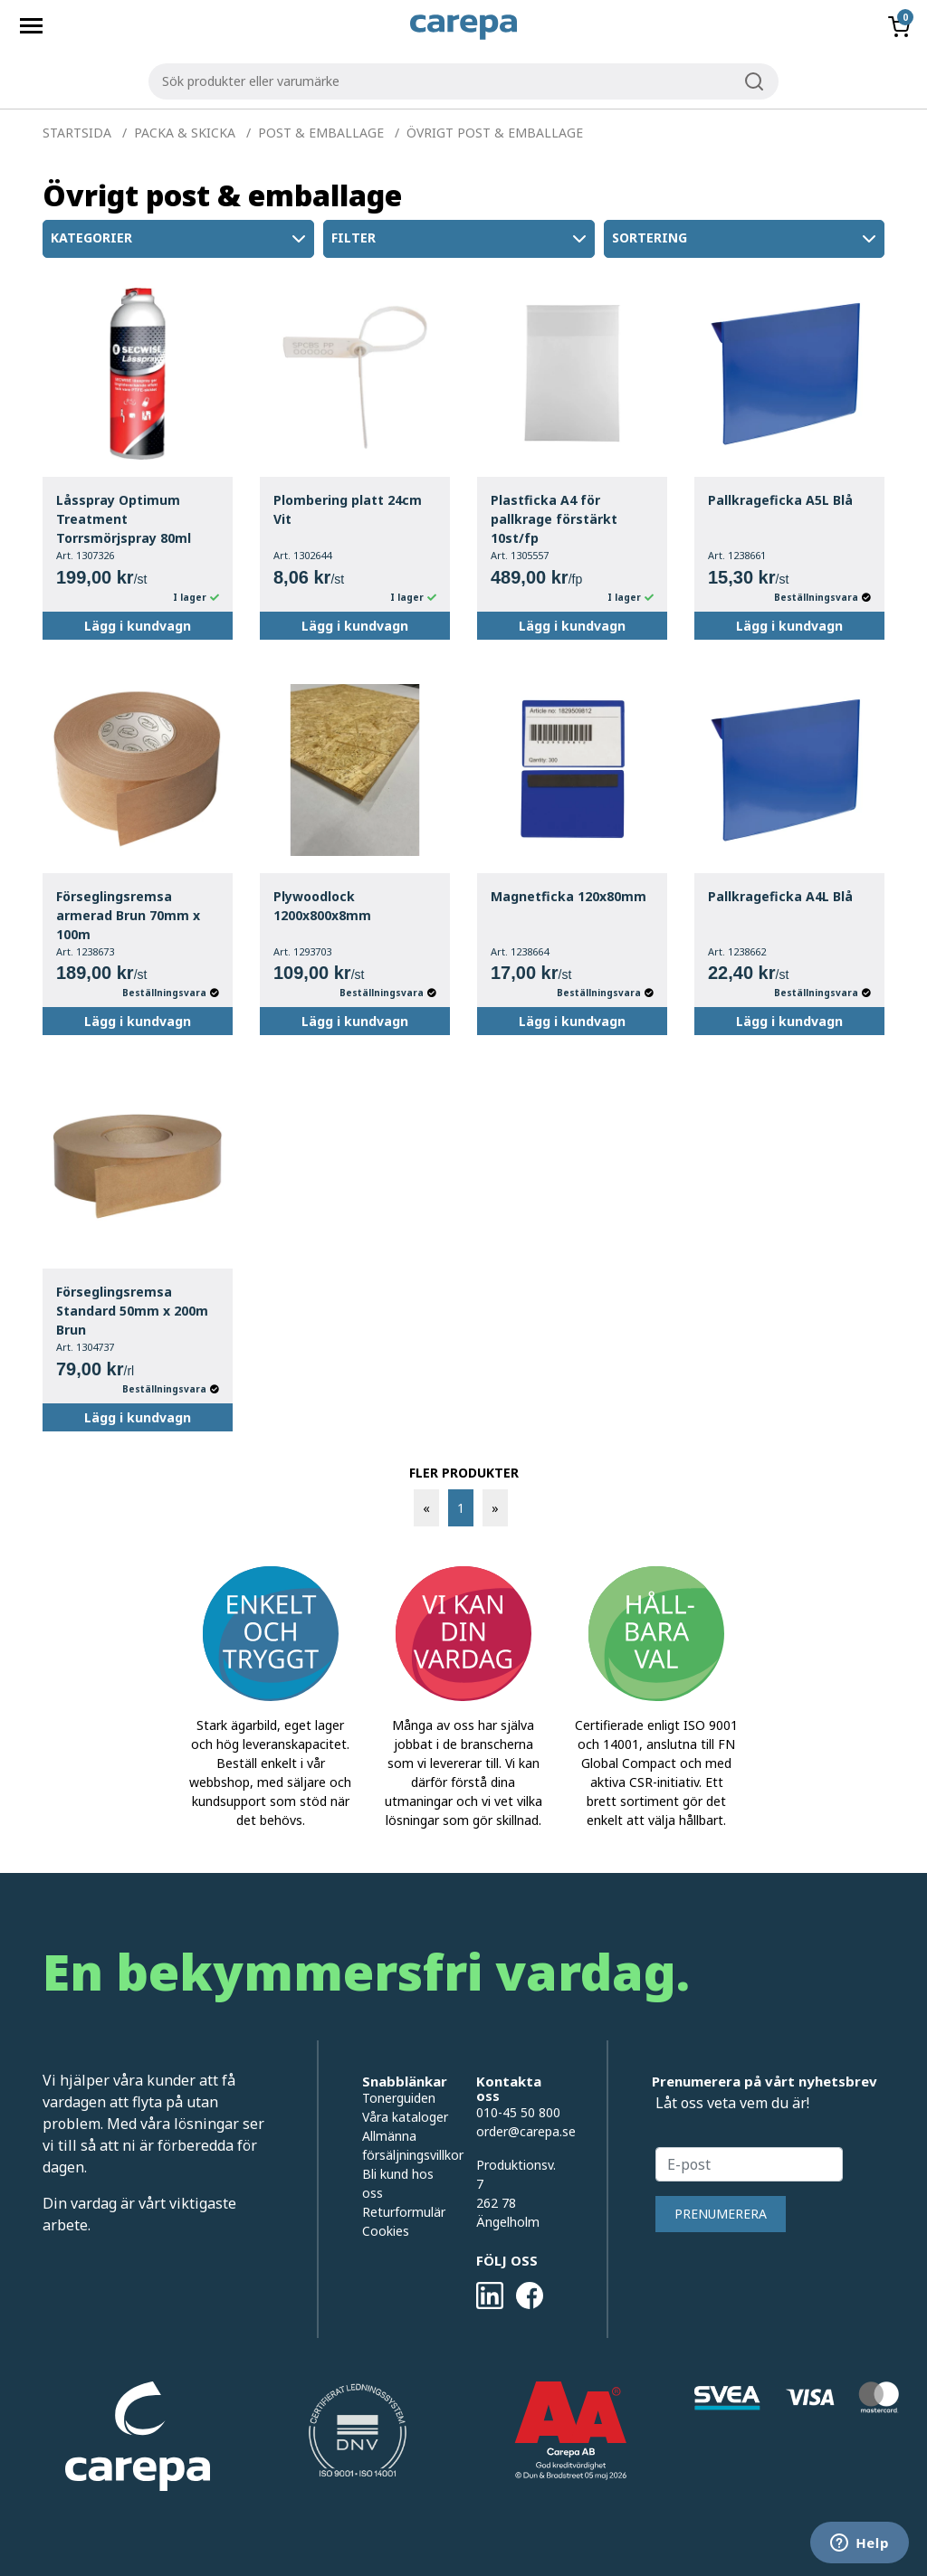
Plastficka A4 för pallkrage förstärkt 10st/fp (554, 519)
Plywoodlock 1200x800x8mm (322, 906)
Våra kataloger (405, 2116)
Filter (460, 239)
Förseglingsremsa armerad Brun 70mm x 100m (128, 915)
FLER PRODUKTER (464, 1472)
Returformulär (403, 2211)
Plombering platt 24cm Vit (347, 509)
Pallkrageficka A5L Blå (780, 500)
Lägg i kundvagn (137, 625)
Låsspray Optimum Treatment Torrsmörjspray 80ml (123, 519)
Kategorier (180, 239)
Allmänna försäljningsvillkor (405, 2145)
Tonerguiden (398, 2097)
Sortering (746, 239)
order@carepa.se (526, 2131)
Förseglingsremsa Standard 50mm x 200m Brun (132, 1310)
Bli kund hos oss (398, 2183)
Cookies (385, 2230)
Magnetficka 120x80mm (568, 896)
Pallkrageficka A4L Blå (780, 896)
